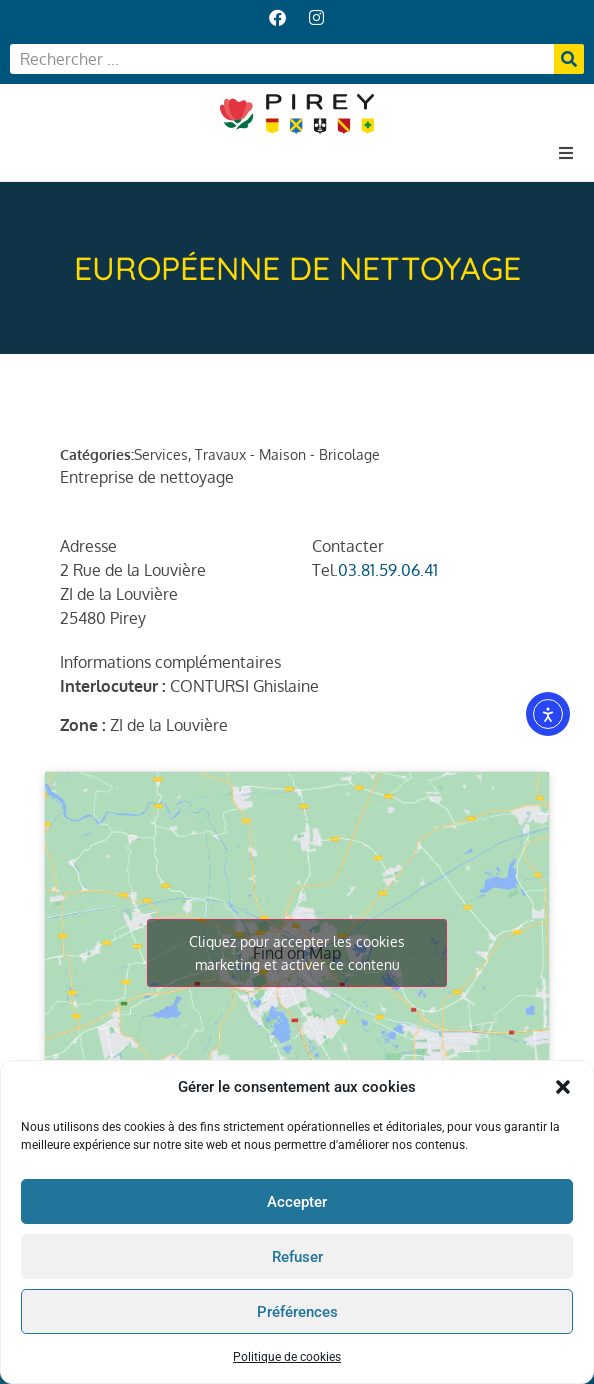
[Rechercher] (569, 59)
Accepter (297, 1205)
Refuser (297, 1260)
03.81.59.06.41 (388, 570)
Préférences (297, 1315)
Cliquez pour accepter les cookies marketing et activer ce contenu (297, 953)
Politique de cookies (287, 1361)
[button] (563, 1091)
